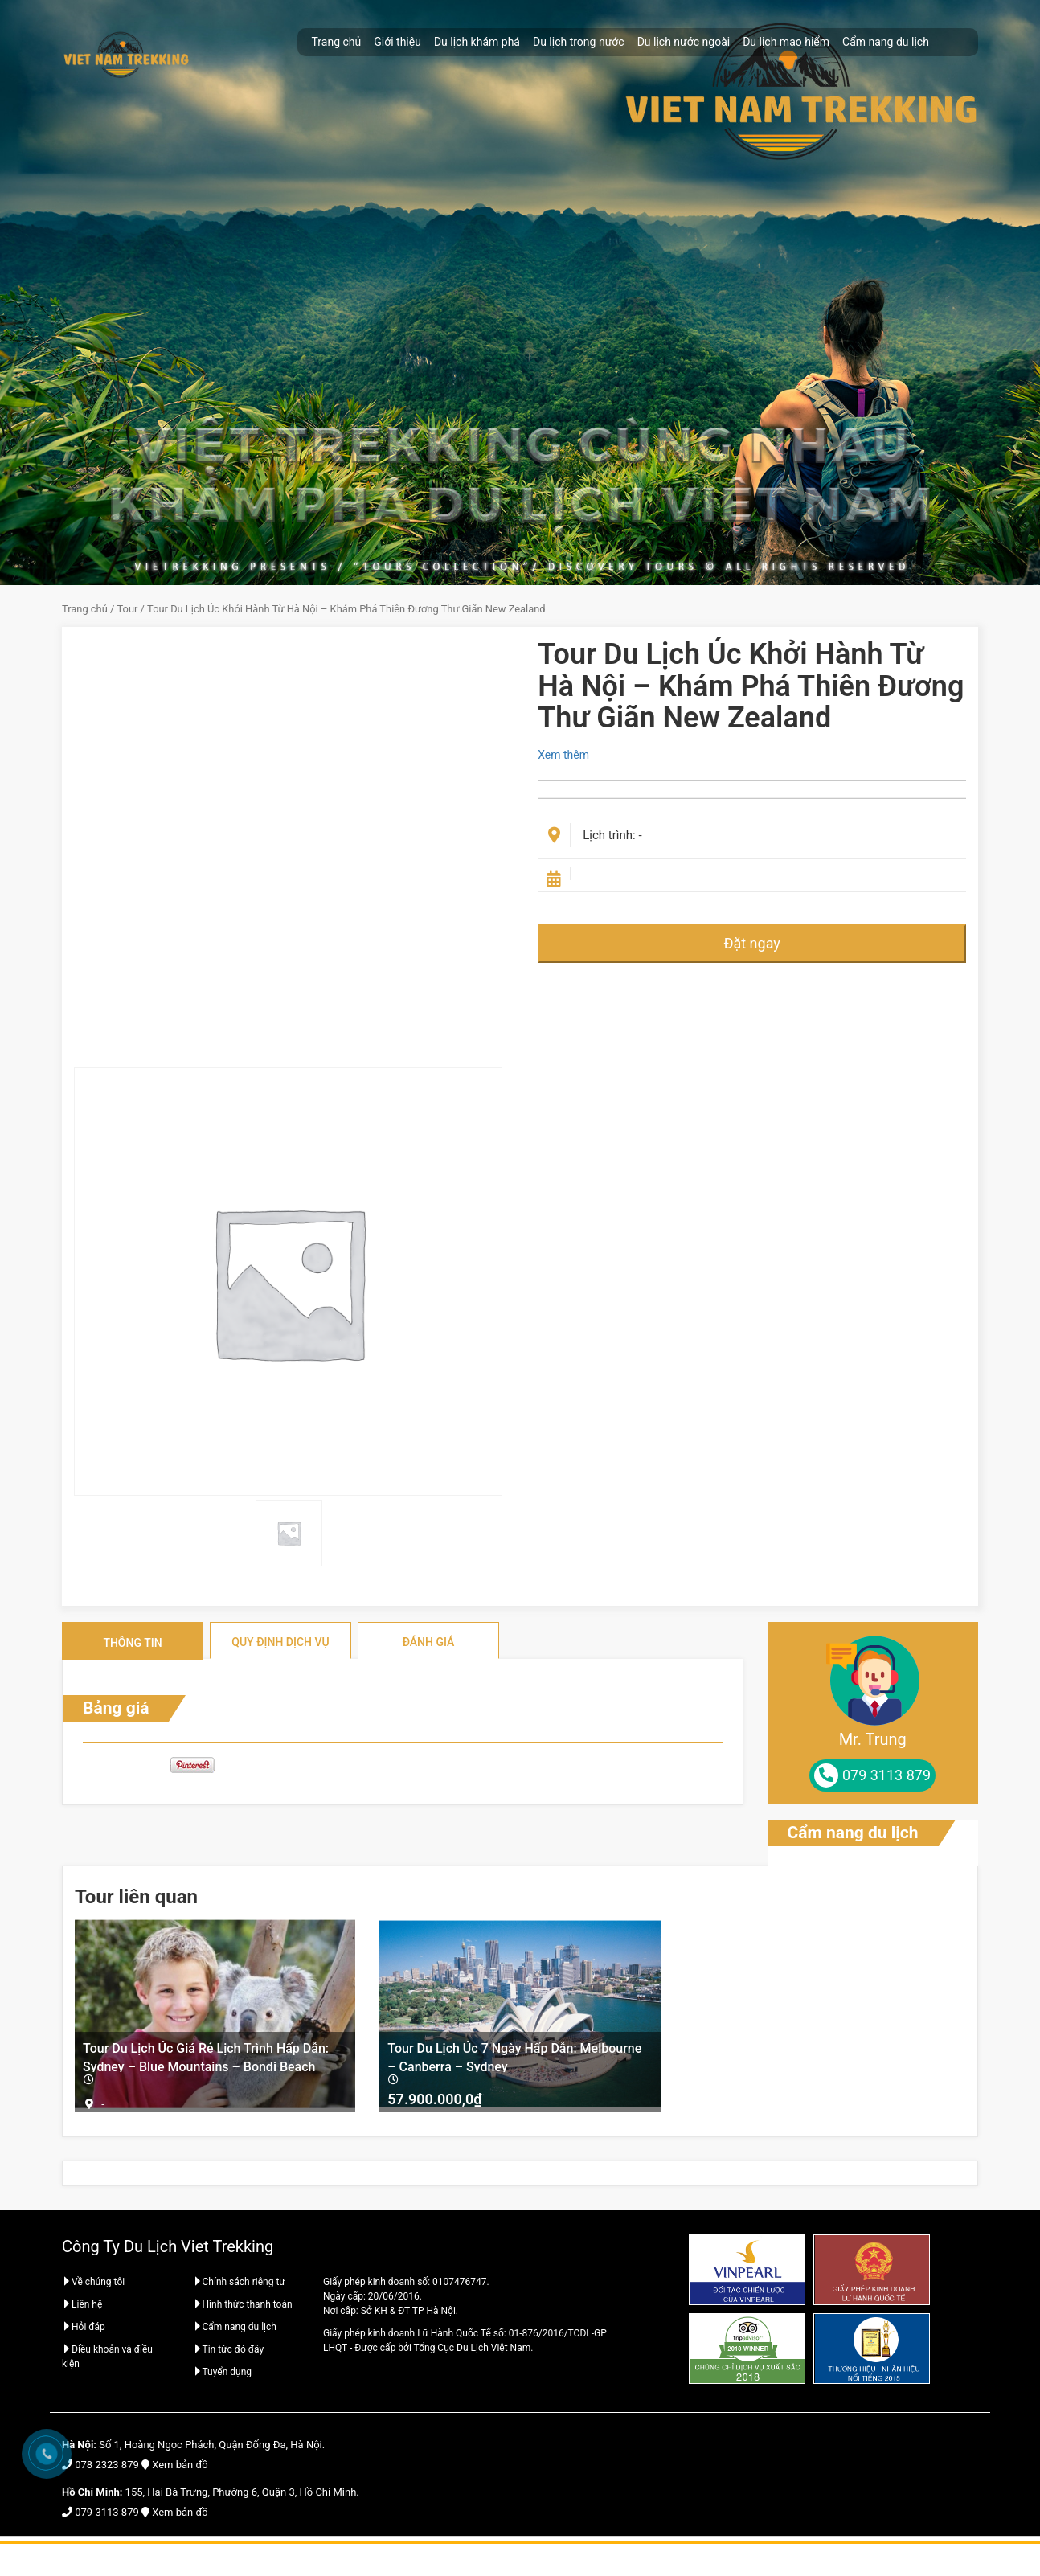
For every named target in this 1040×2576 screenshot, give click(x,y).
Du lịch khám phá (477, 41)
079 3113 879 (107, 2515)
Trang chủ (337, 41)
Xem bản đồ (179, 2468)
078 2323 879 (107, 2468)
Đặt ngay (751, 943)
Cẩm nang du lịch (885, 41)
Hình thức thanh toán (243, 2308)
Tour (127, 609)
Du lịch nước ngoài (684, 41)
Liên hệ (82, 2308)
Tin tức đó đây (228, 2353)
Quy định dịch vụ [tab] (280, 1642)
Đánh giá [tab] (429, 1642)
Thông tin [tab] (132, 1642)
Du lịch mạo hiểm (786, 41)
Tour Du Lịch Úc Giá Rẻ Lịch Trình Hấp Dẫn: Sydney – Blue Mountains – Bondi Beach (206, 2056)
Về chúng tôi (93, 2285)
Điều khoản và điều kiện (107, 2360)
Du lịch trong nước (578, 41)
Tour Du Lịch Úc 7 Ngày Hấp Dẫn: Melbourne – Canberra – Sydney (514, 2056)
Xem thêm (563, 754)
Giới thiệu (397, 41)
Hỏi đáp (83, 2330)
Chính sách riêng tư (239, 2285)
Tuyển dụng (222, 2375)
